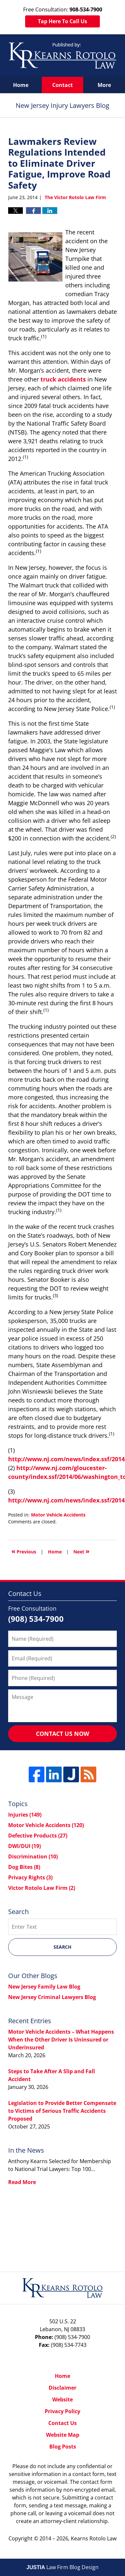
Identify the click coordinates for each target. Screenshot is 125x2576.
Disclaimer (62, 2387)
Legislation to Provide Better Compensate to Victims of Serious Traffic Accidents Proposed (62, 2110)
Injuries (24, 1814)
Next (81, 1551)
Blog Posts (62, 2446)
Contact (62, 85)
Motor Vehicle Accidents (58, 1515)
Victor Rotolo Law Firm (41, 1887)
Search (62, 1947)
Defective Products (37, 1835)
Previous (23, 1551)
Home (20, 85)
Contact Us (62, 2423)
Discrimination (33, 1856)
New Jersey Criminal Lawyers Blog (52, 1997)
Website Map (62, 2434)
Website (62, 2399)
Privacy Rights (30, 1877)
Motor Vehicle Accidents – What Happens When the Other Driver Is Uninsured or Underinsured (61, 2039)
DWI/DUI (24, 1846)
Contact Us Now (62, 1733)
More (104, 85)
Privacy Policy (62, 2411)
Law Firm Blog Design (62, 2567)
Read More (22, 2182)
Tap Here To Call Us (62, 21)
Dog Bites (24, 1867)
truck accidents (63, 379)
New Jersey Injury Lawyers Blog (62, 55)
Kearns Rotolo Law (94, 2538)
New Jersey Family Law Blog (44, 1986)
